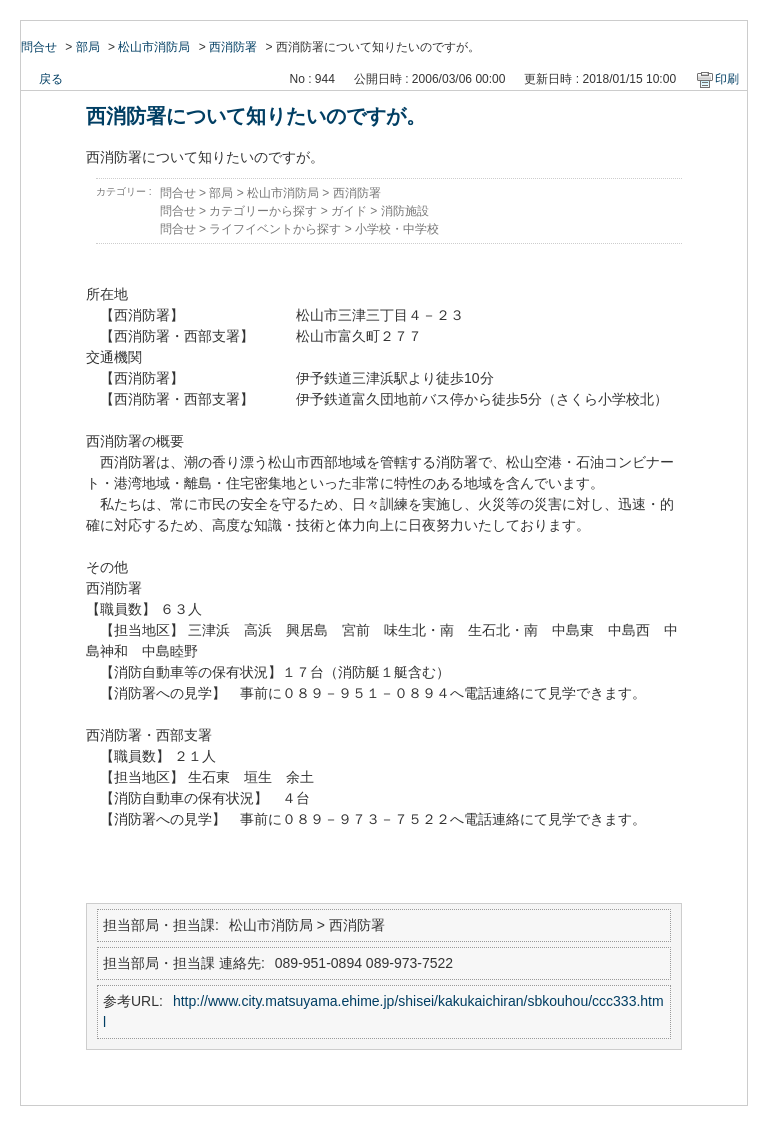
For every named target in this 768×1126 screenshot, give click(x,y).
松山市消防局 (154, 47)
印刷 (727, 79)
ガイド (349, 211)
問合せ (39, 47)
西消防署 (233, 47)
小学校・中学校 (397, 229)
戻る (51, 79)
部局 (88, 47)
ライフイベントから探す (275, 229)
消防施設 (405, 211)
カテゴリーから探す (263, 211)
